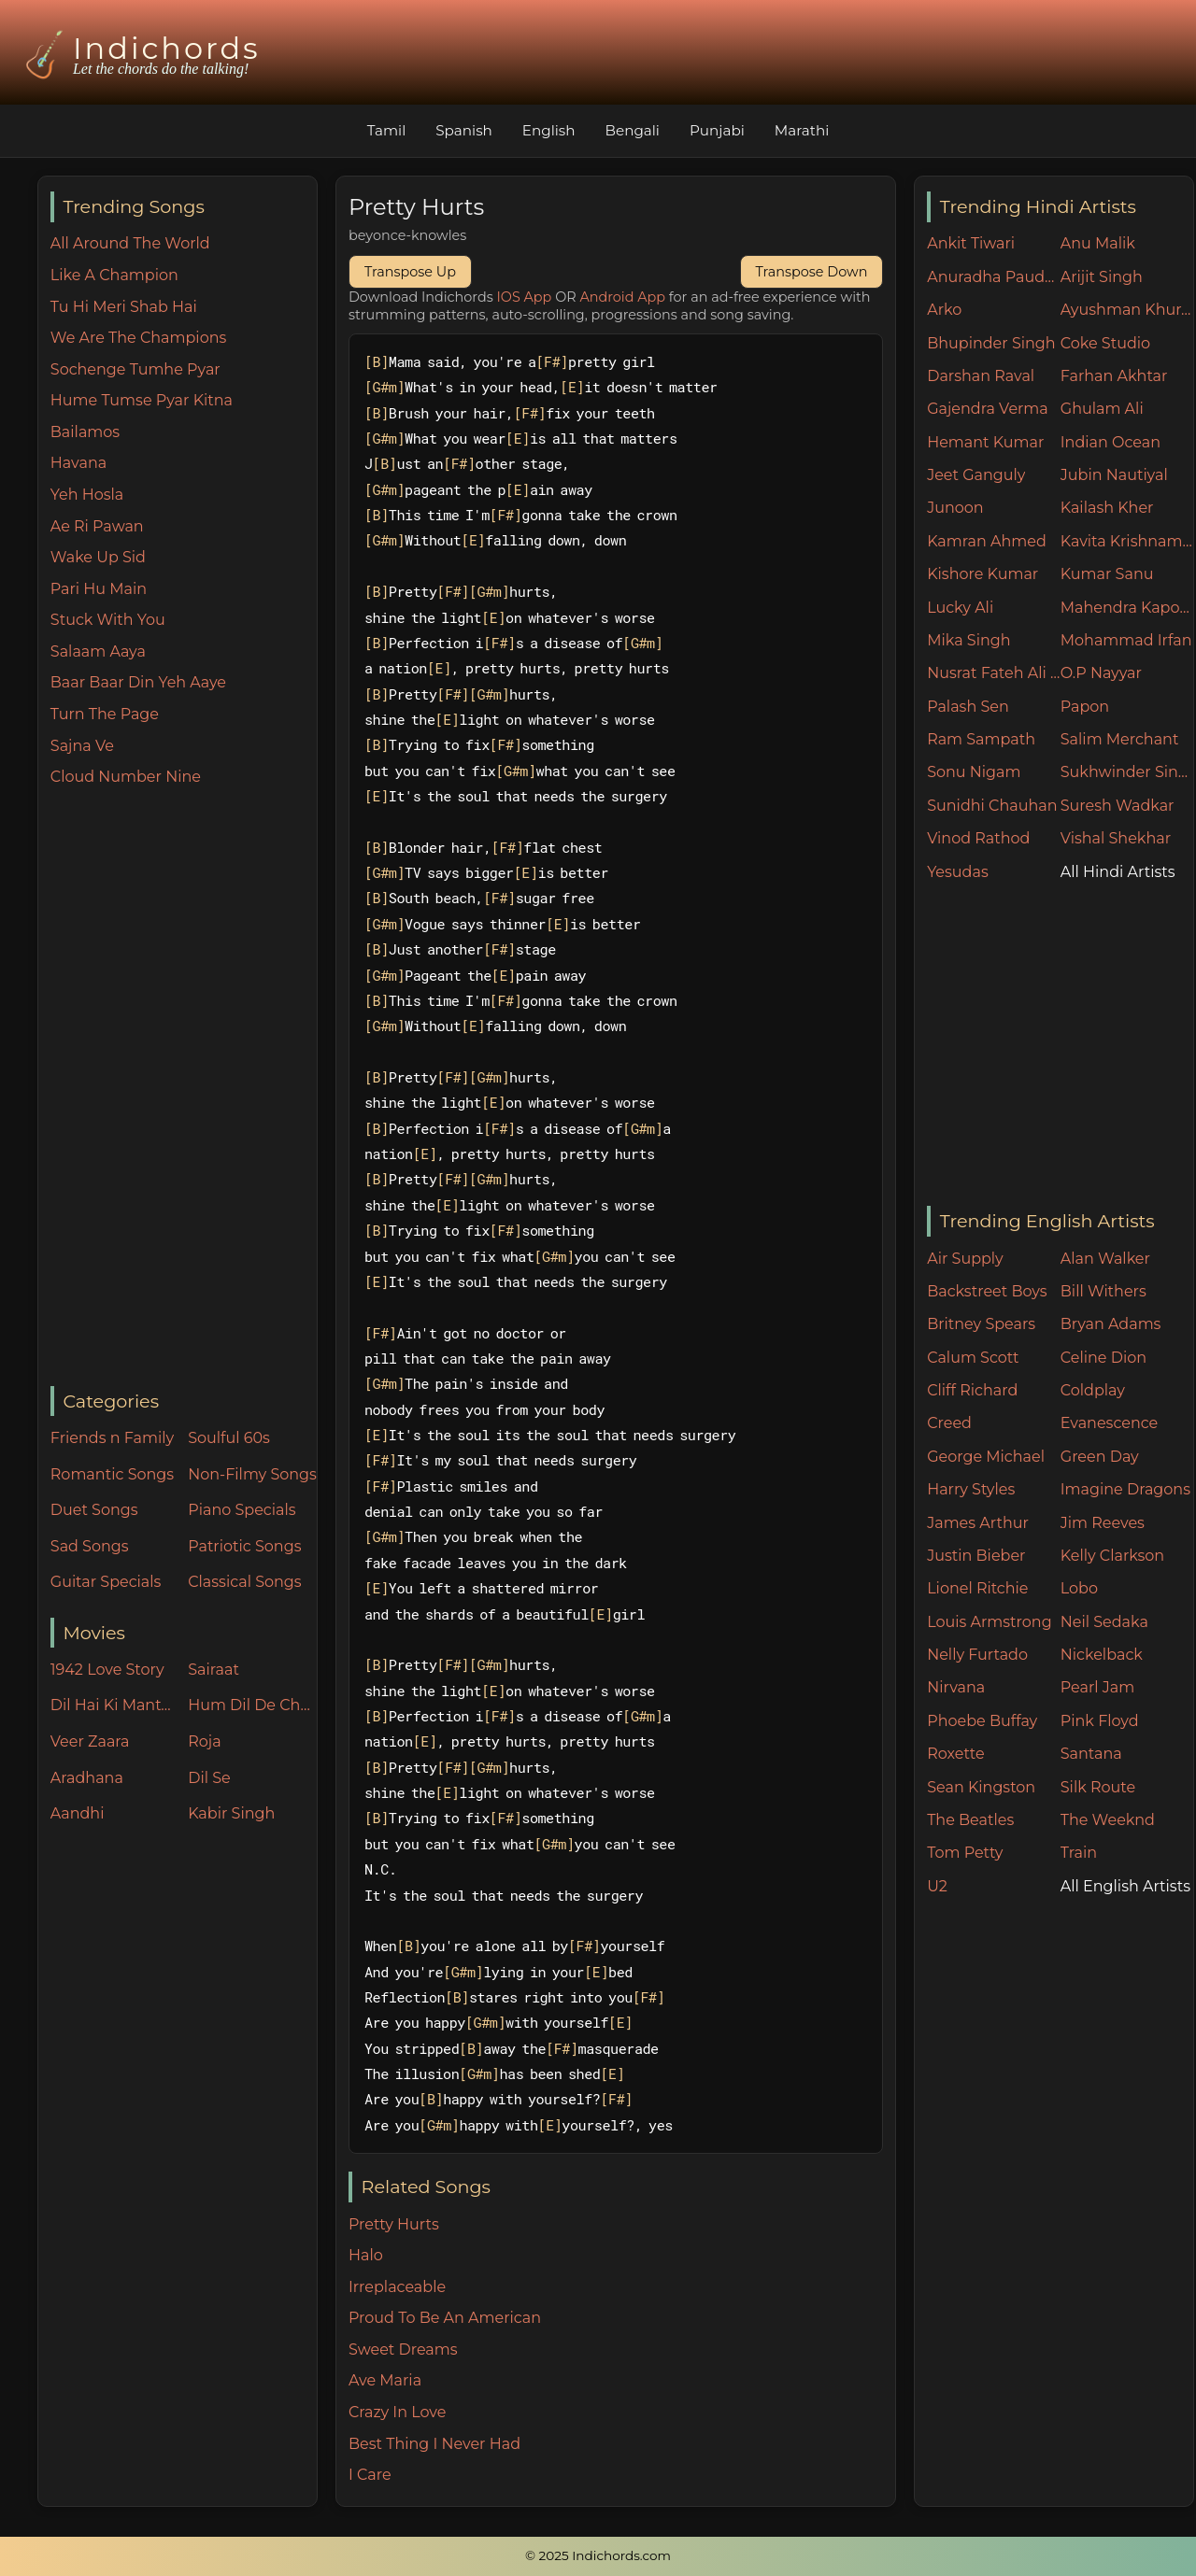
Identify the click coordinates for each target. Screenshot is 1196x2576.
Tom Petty (965, 1852)
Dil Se (209, 1778)
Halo (366, 2255)
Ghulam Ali (1102, 409)
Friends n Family (112, 1438)
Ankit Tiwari (971, 243)
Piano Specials (241, 1510)
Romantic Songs (112, 1474)
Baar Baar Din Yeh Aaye (138, 682)
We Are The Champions (138, 338)
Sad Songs (89, 1546)
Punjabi (717, 130)
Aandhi (77, 1813)
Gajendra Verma (987, 409)
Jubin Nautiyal (1114, 475)
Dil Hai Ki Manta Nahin (114, 1705)
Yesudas (958, 872)
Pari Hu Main (98, 589)
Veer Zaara (90, 1741)
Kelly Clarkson (1112, 1555)
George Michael (986, 1456)
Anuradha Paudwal (994, 277)
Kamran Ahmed (986, 541)
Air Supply (965, 1258)
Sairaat (213, 1669)
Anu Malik (1098, 243)
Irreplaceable (397, 2287)
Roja (204, 1741)
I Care (370, 2475)
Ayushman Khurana (1127, 309)
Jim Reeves (1103, 1523)
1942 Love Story (107, 1669)
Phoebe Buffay (982, 1721)
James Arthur (978, 1523)
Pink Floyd (1100, 1721)
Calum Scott (972, 1357)
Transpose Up (410, 271)
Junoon (955, 508)
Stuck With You (107, 620)
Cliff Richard (972, 1390)
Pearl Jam (1097, 1687)
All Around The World (130, 243)
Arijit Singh (1102, 277)
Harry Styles (971, 1489)
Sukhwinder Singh (1127, 772)
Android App (622, 297)
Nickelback (1102, 1654)
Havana (78, 463)
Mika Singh (968, 640)
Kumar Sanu (1107, 574)
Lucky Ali (960, 607)
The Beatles (970, 1820)
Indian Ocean (1110, 442)
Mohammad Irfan (1126, 640)
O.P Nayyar (1101, 673)
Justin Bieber (976, 1555)
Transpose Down (812, 271)
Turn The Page (104, 714)
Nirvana (956, 1687)
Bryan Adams (1111, 1324)
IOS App (524, 297)
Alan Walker (1105, 1258)
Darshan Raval (980, 376)
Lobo (1079, 1588)
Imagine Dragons (1125, 1489)
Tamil (386, 130)
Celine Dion (1103, 1357)
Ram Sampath (981, 739)
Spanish (463, 130)
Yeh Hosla (86, 494)
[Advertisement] (183, 1088)
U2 (937, 1886)
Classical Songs (244, 1582)
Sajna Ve (82, 746)
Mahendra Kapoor (1127, 607)
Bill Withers (1103, 1291)
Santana (1091, 1753)
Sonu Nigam (973, 772)
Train (1079, 1852)
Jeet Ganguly (976, 475)
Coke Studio (1105, 343)
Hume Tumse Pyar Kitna (141, 400)
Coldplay (1093, 1390)
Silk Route (1098, 1787)
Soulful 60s (229, 1438)
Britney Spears (981, 1324)
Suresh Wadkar (1118, 805)
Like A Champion (114, 275)
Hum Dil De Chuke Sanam (252, 1705)
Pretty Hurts (394, 2224)
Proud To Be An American (445, 2318)
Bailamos (85, 432)
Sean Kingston (981, 1787)
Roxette (955, 1753)
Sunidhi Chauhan (992, 805)
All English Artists (1125, 1886)
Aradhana (86, 1778)
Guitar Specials (106, 1582)
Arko (944, 309)
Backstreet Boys (986, 1291)
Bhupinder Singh (991, 343)
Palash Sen (968, 706)
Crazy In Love (397, 2412)
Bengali (632, 130)
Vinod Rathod (978, 838)
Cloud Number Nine (125, 777)
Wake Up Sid (98, 557)
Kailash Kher (1107, 508)
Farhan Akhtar (1114, 376)
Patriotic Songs (244, 1546)
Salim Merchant (1120, 739)
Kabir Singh (231, 1813)
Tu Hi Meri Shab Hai (123, 307)
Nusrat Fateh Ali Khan (994, 673)
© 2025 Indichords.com (598, 2555)
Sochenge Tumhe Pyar (135, 369)
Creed (949, 1423)
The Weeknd (1108, 1820)
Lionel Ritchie (977, 1588)
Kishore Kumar (982, 574)
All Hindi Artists (1118, 872)
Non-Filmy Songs (252, 1474)
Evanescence (1110, 1423)
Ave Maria (385, 2380)
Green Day (1100, 1456)
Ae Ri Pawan (97, 526)
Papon (1085, 706)
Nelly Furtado (977, 1654)
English (549, 130)
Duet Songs (94, 1510)
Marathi (802, 130)
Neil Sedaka (1104, 1622)
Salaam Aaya (98, 651)
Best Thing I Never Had (434, 2444)
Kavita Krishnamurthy (1127, 541)
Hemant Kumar (985, 442)
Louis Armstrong (989, 1622)
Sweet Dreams (403, 2349)
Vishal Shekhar (1116, 838)
